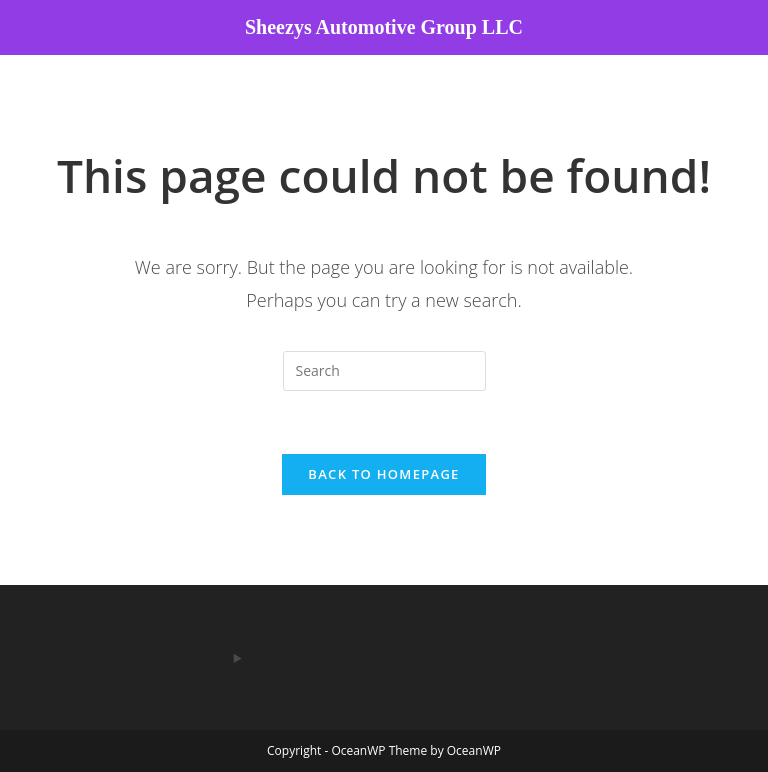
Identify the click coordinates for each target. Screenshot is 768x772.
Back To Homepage (383, 474)
